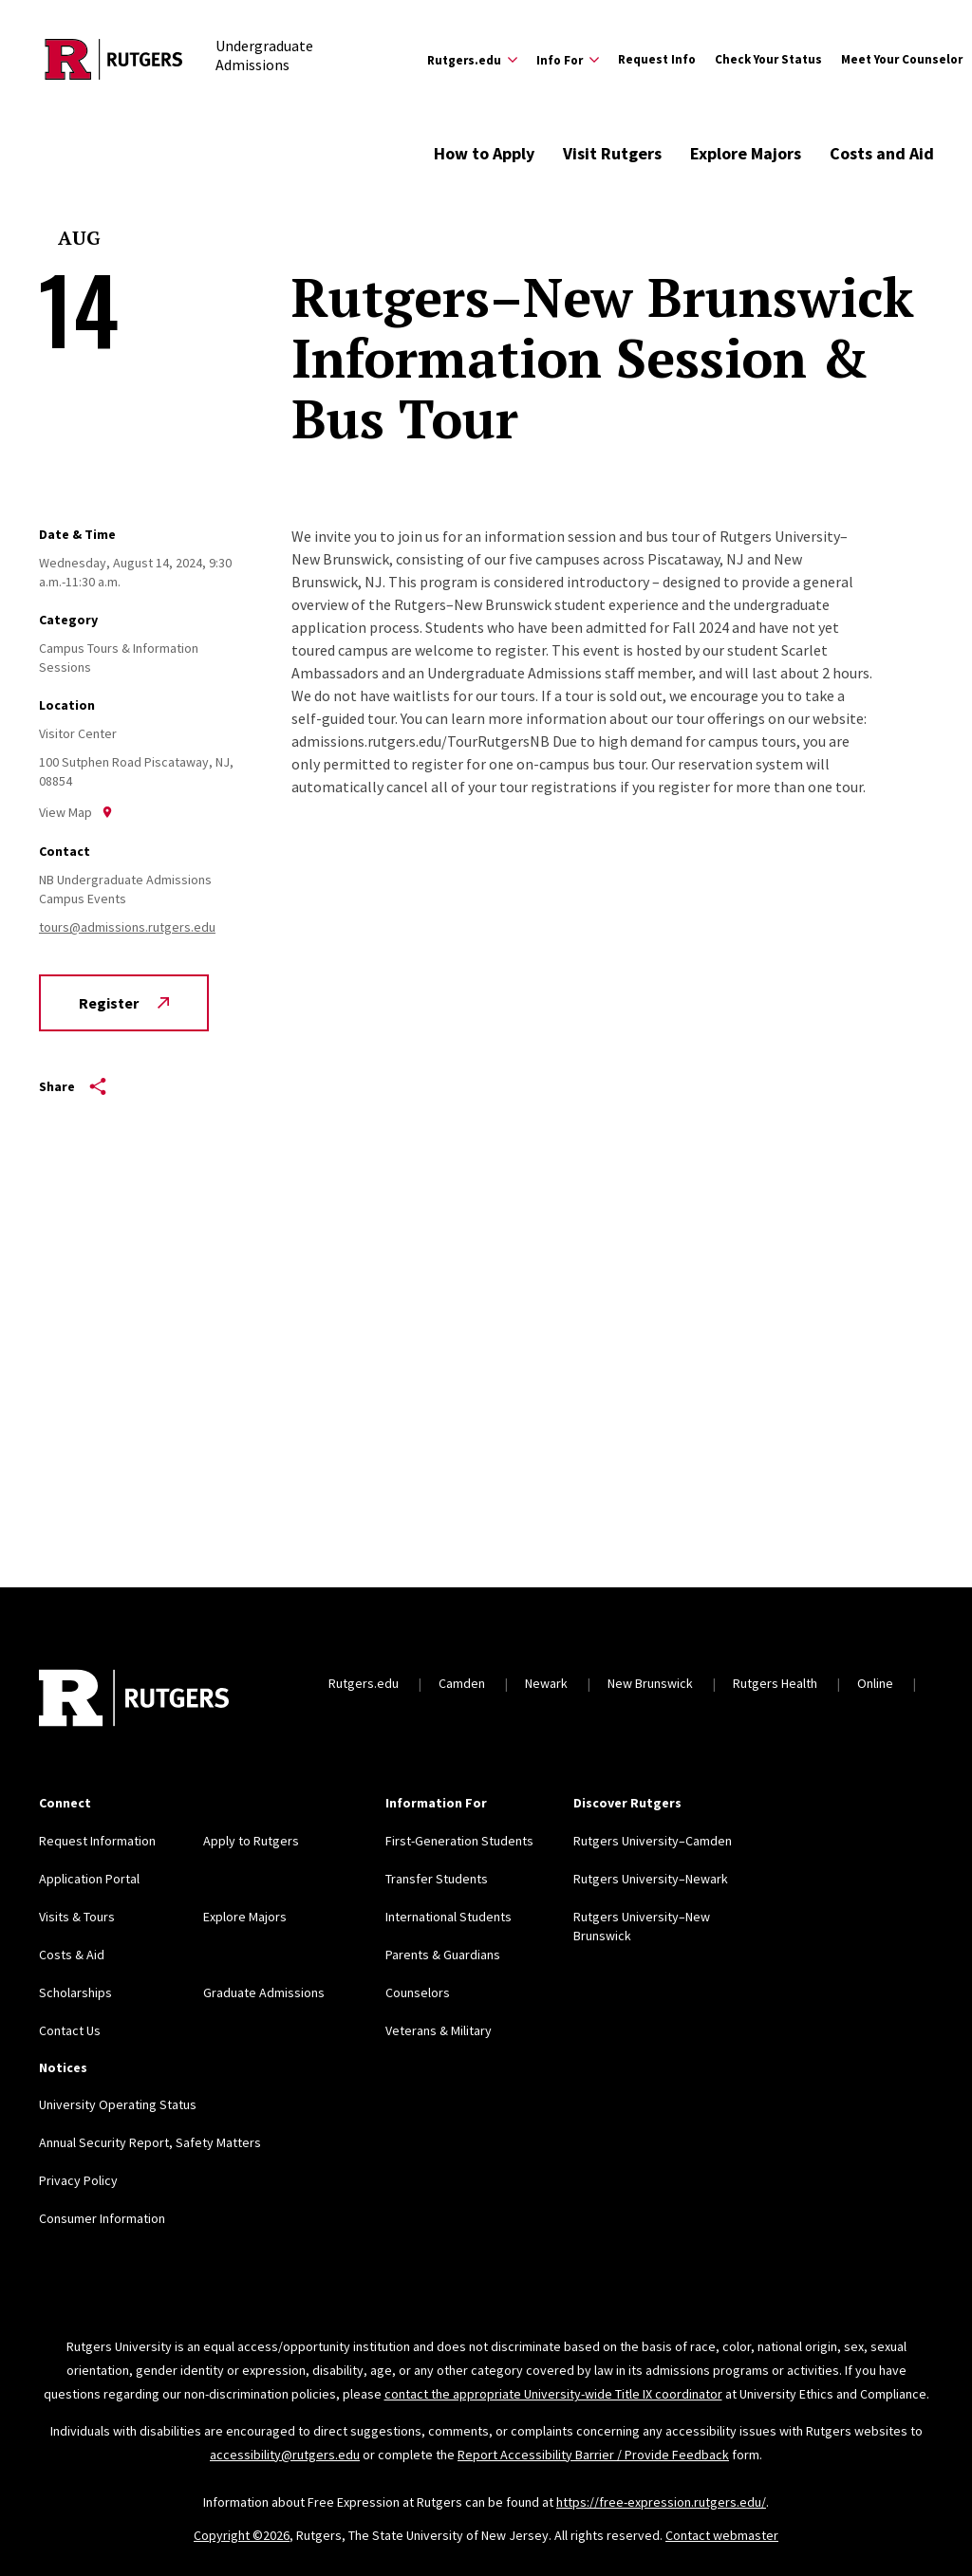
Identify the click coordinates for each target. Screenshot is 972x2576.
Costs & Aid (71, 1954)
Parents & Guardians (442, 1954)
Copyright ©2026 (242, 2535)
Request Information (97, 1840)
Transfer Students (436, 1878)
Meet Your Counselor (902, 59)
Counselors (417, 1992)
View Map (76, 812)
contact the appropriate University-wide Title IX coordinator (553, 2393)
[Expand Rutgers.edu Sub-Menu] (472, 60)
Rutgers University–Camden (652, 1840)
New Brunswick (650, 1683)
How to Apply (484, 153)
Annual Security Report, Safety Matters (150, 2142)
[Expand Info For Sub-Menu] (567, 60)
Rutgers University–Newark (650, 1878)
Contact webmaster (721, 2535)
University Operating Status (117, 2104)
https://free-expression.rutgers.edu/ (661, 2502)
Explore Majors (745, 153)
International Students (448, 1916)
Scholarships (75, 1992)
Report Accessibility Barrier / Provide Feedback (593, 2454)
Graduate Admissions (264, 1992)
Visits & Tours (77, 1916)
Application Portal (89, 1878)
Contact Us (70, 2030)
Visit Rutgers (612, 153)
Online (875, 1683)
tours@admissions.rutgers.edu (127, 927)
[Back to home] (134, 1700)
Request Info (657, 59)
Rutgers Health (775, 1683)
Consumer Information (102, 2218)
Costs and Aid (882, 153)
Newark (546, 1683)
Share (72, 1086)
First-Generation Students (459, 1840)
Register (124, 1002)
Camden (462, 1683)
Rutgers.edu (363, 1683)
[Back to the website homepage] (114, 59)
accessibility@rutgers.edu (285, 2454)
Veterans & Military (438, 2030)
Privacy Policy (78, 2180)
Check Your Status (768, 59)
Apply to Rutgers (251, 1840)
